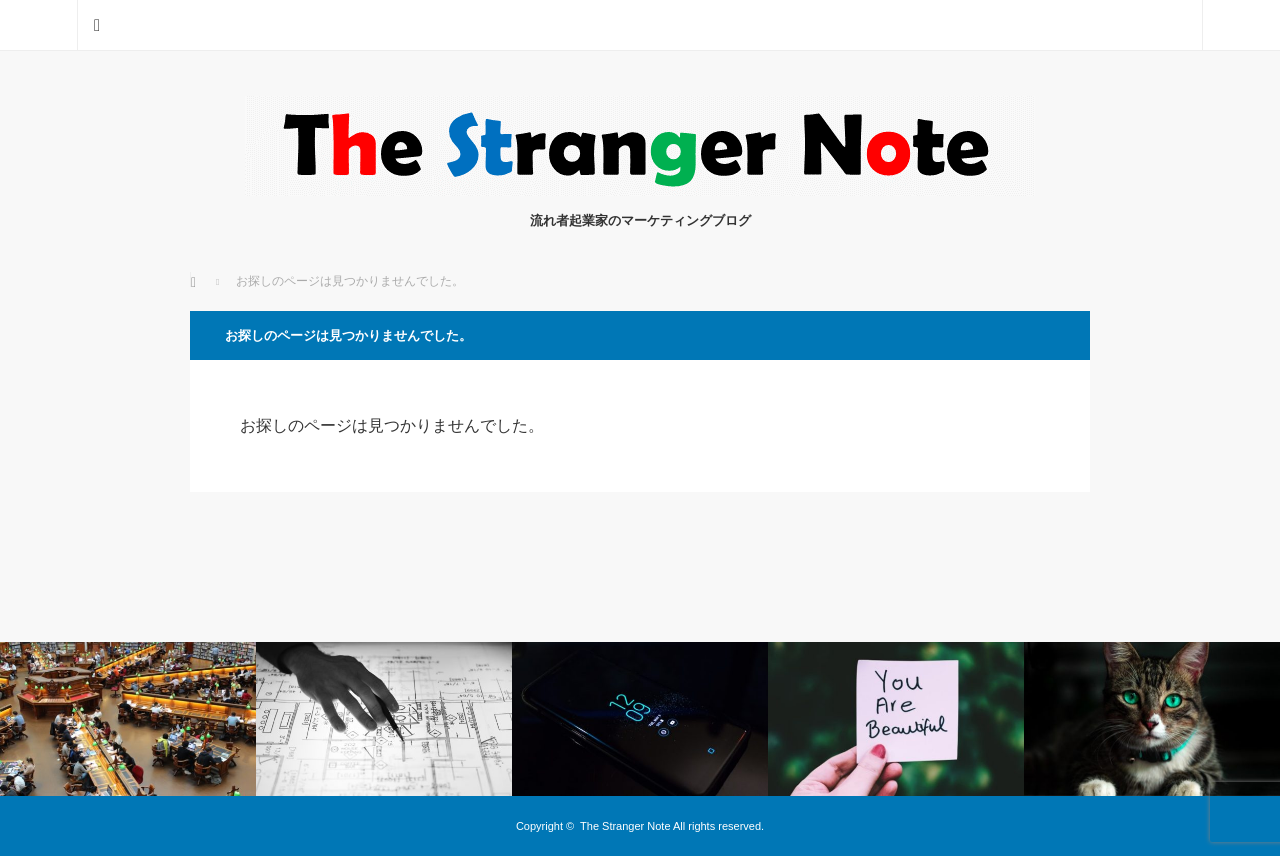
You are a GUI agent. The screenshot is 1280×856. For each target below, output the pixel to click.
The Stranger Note (625, 826)
